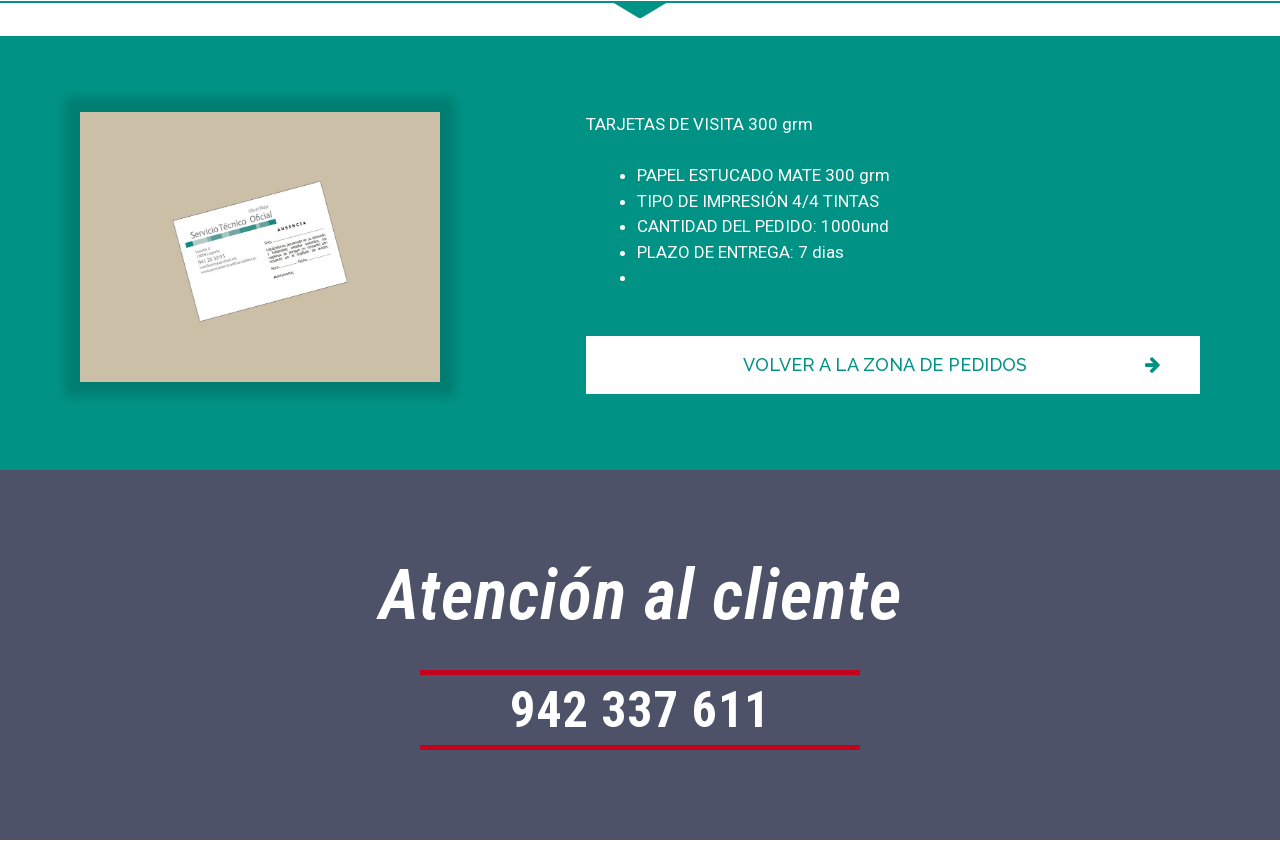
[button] (893, 365)
